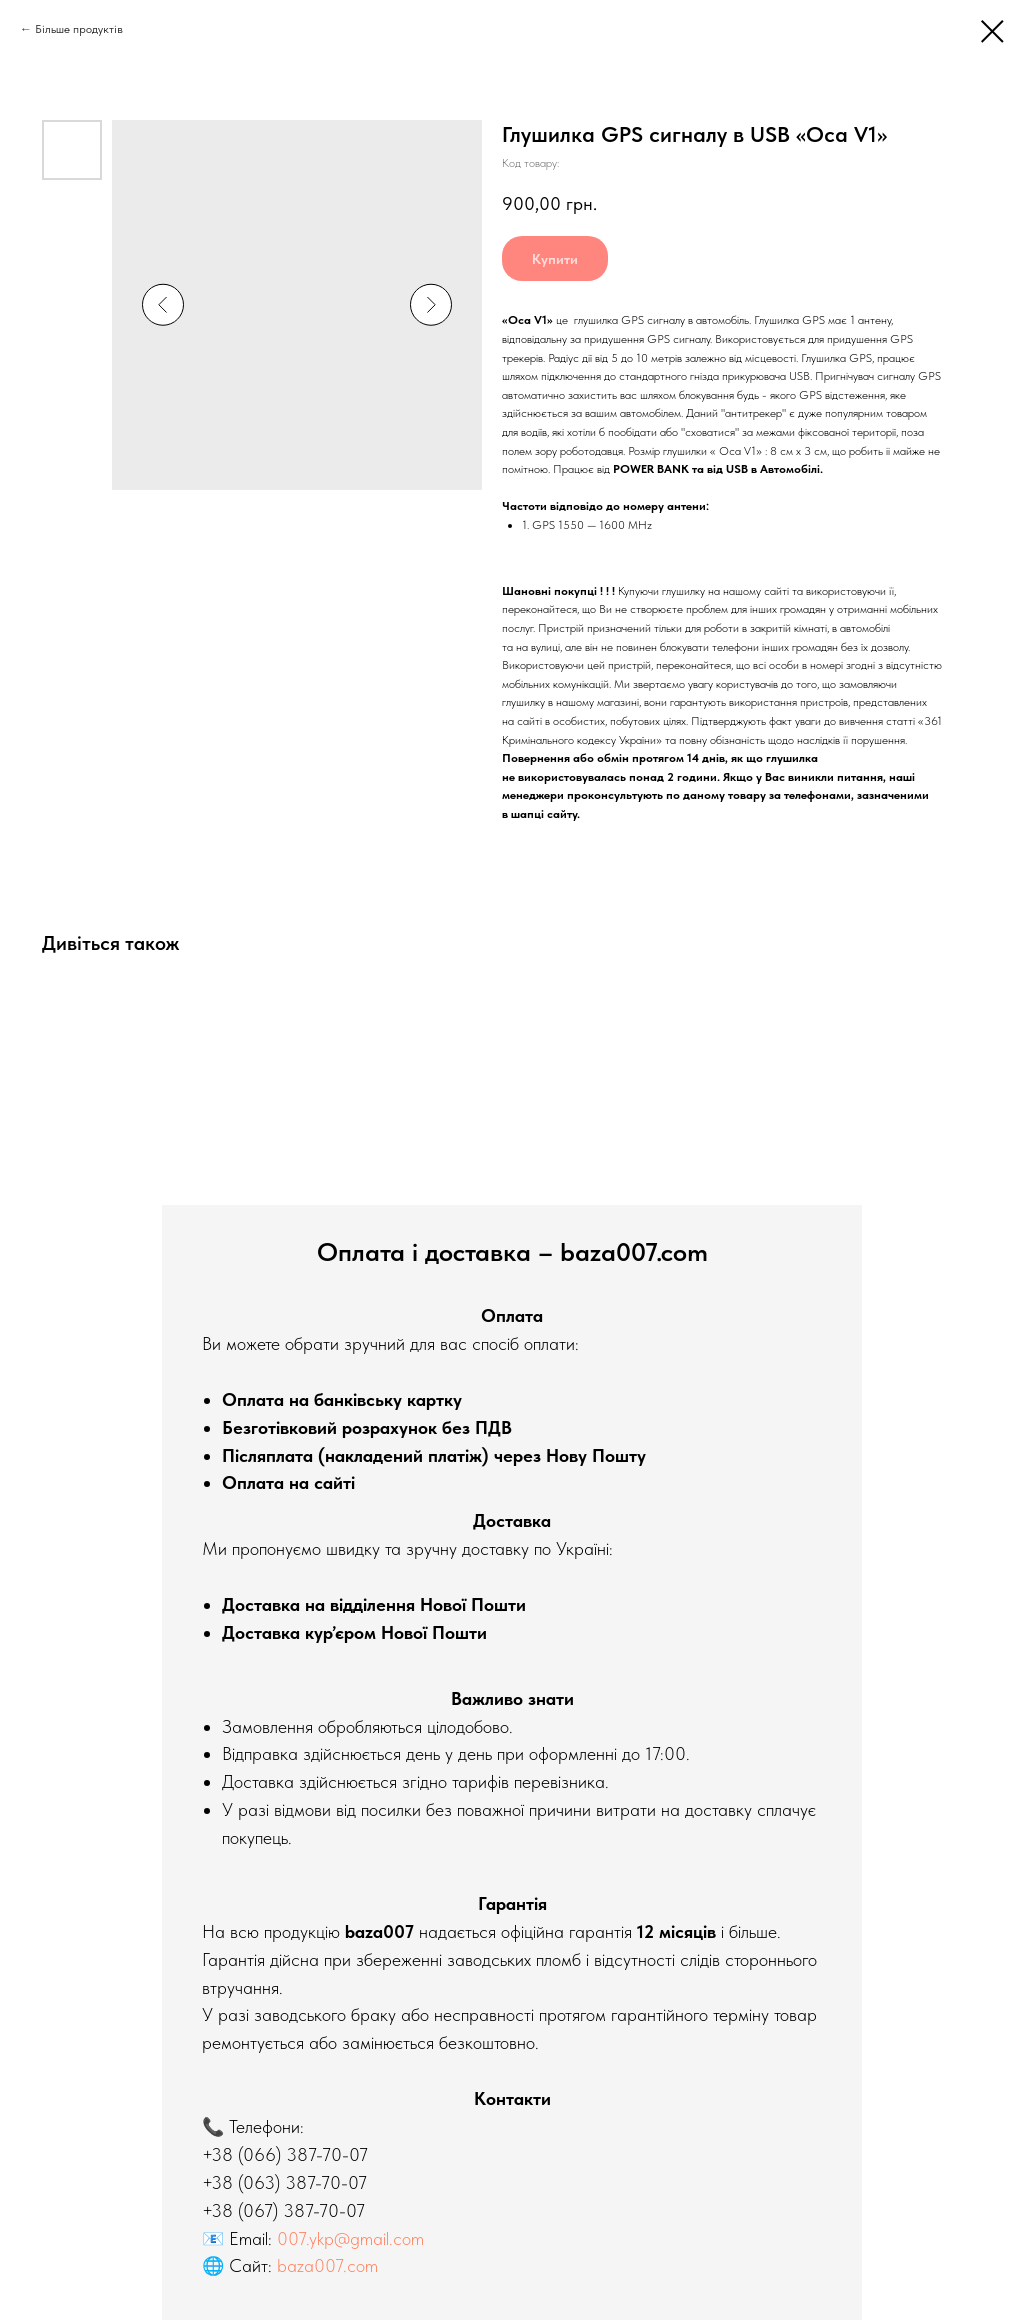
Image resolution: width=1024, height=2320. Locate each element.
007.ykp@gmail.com (350, 2238)
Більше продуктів (79, 29)
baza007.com (327, 2265)
